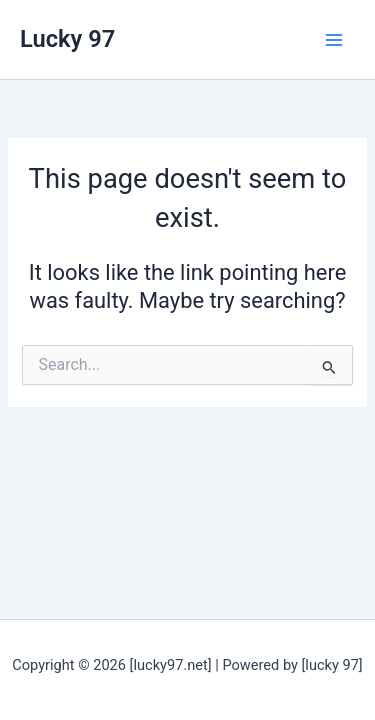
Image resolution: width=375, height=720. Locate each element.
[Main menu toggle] (334, 40)
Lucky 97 (67, 39)
